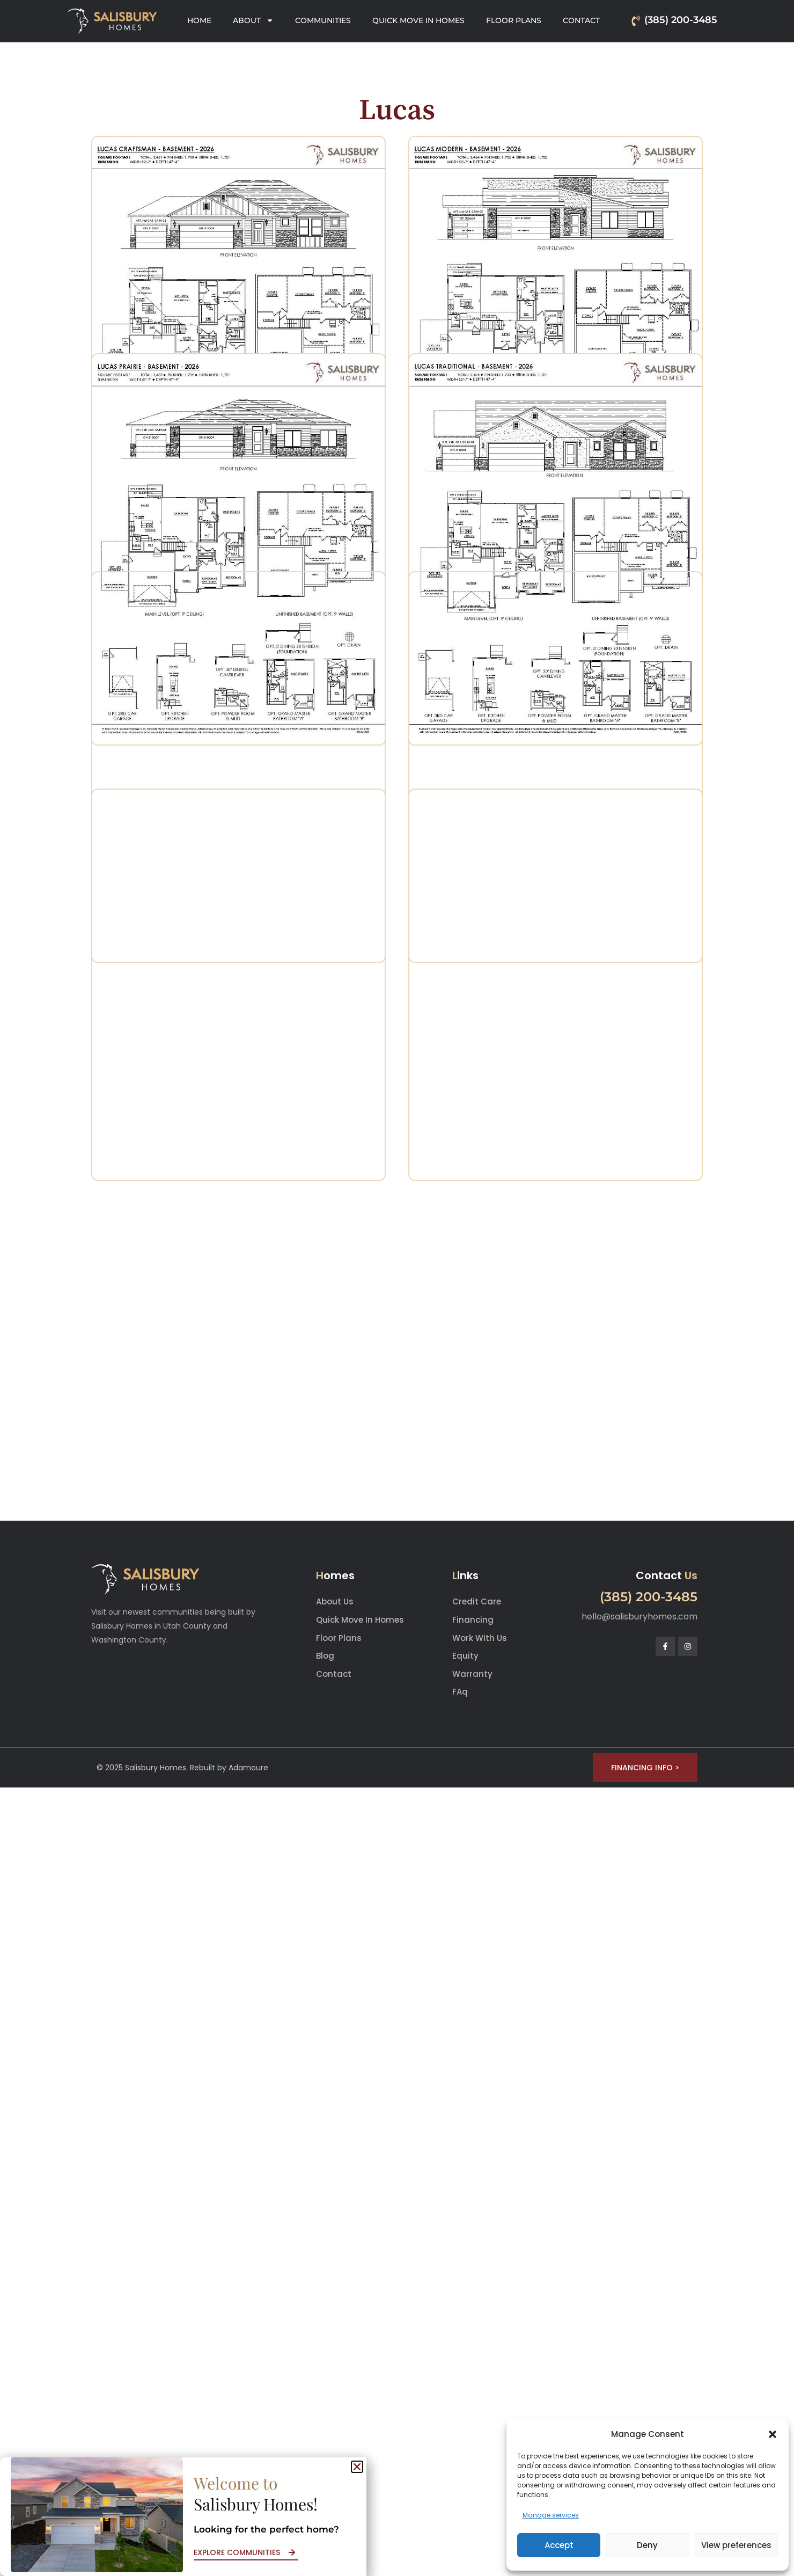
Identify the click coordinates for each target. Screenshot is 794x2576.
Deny (647, 2545)
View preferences (736, 2545)
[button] (772, 2434)
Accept (559, 2545)
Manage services (551, 2515)
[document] (397, 1288)
